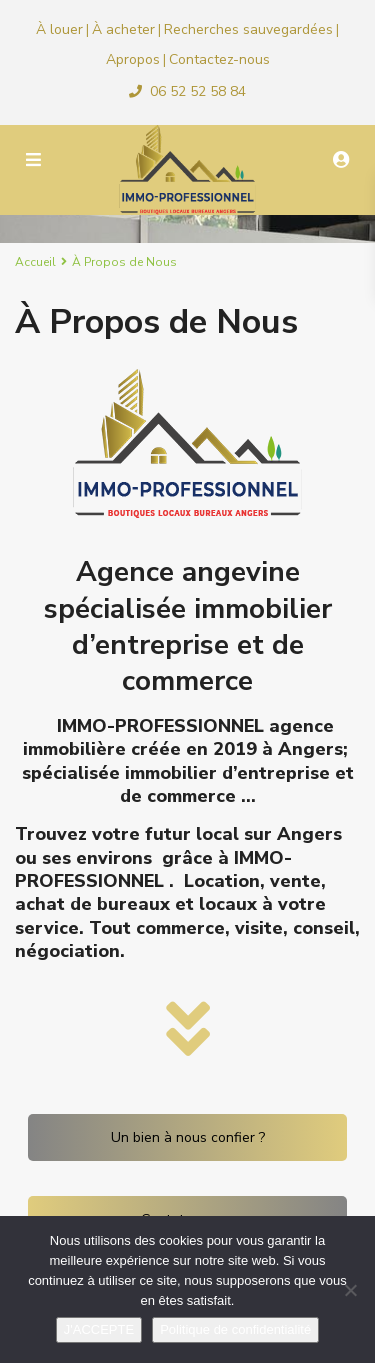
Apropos (133, 59)
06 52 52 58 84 (198, 91)
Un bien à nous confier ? (188, 1137)
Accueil (35, 262)
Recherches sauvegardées (248, 29)
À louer (59, 29)
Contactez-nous (219, 59)
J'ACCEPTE (99, 1329)
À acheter (123, 29)
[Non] (350, 1290)
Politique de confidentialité (235, 1329)
